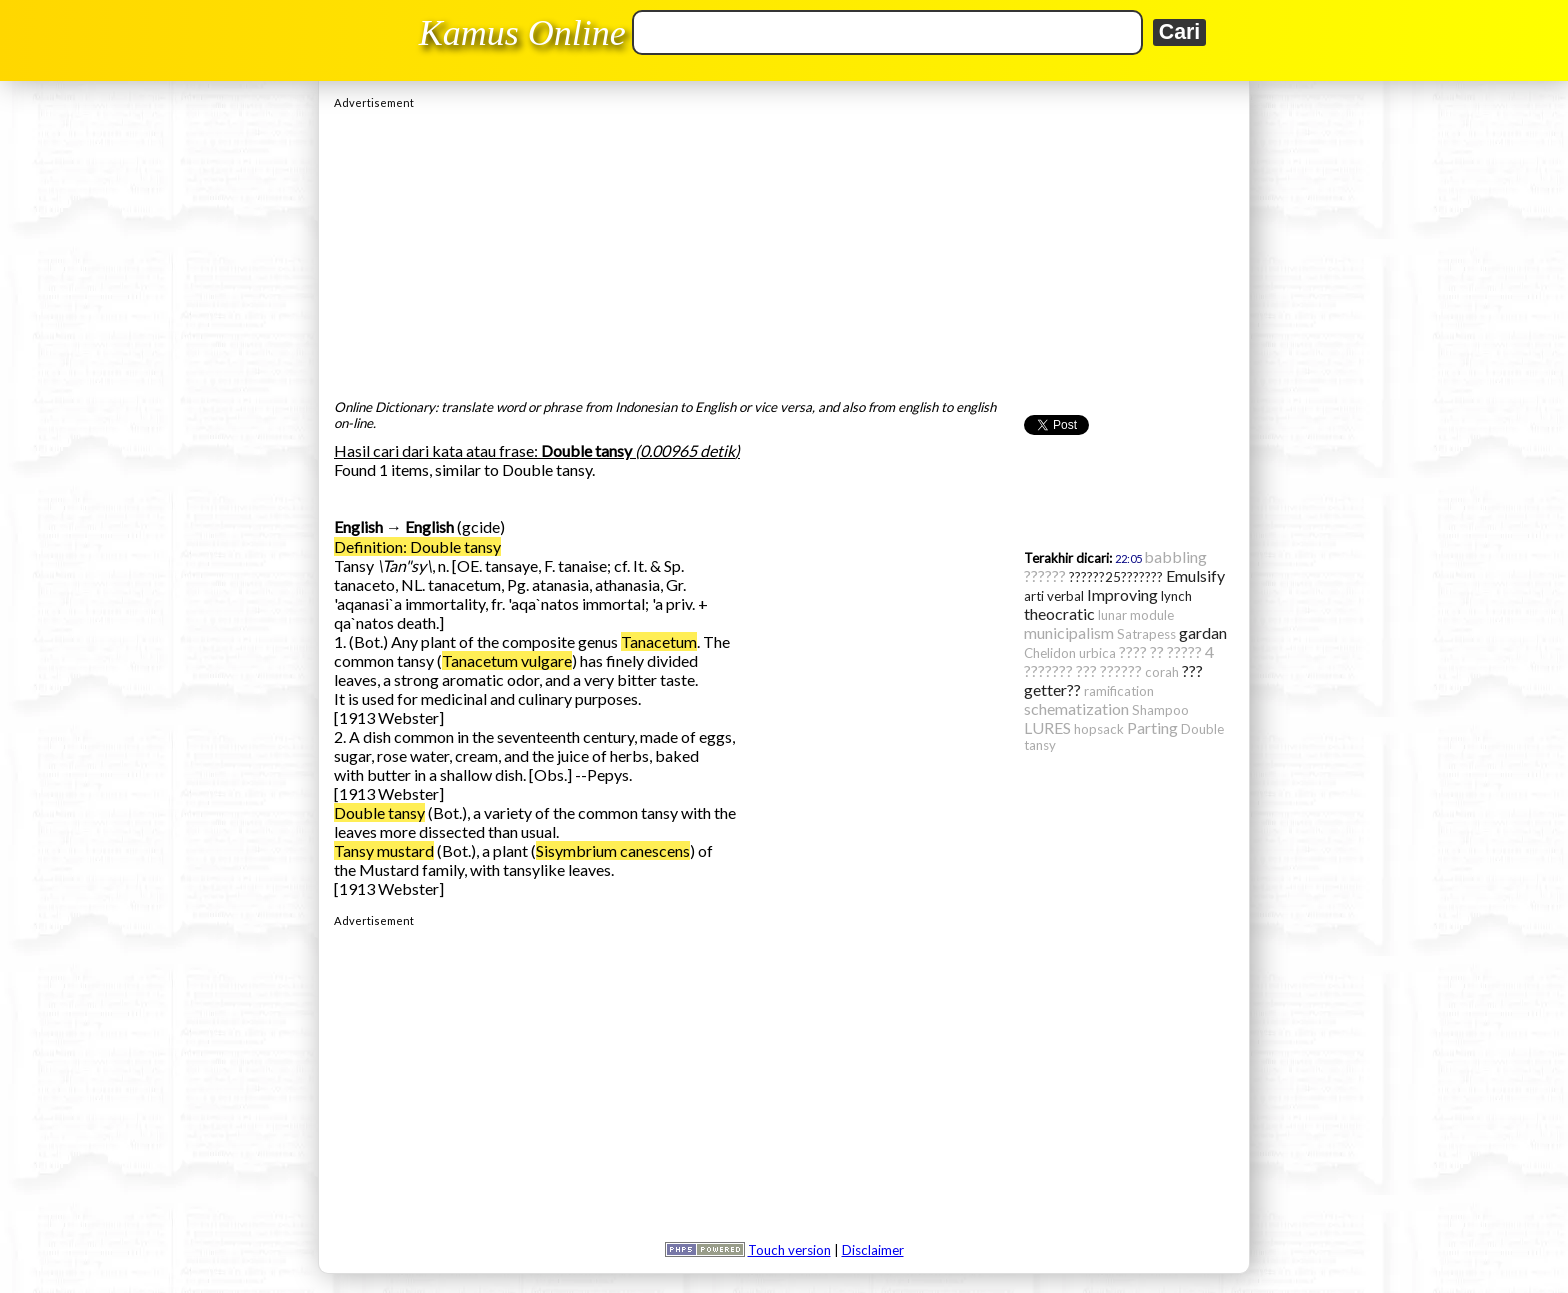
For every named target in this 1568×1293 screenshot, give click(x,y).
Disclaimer (873, 1250)
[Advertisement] (784, 249)
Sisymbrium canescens (613, 850)
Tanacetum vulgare (507, 660)
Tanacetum (659, 641)
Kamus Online (522, 33)
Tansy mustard (384, 850)
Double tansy (379, 812)
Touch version (789, 1250)
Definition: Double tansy (417, 546)
